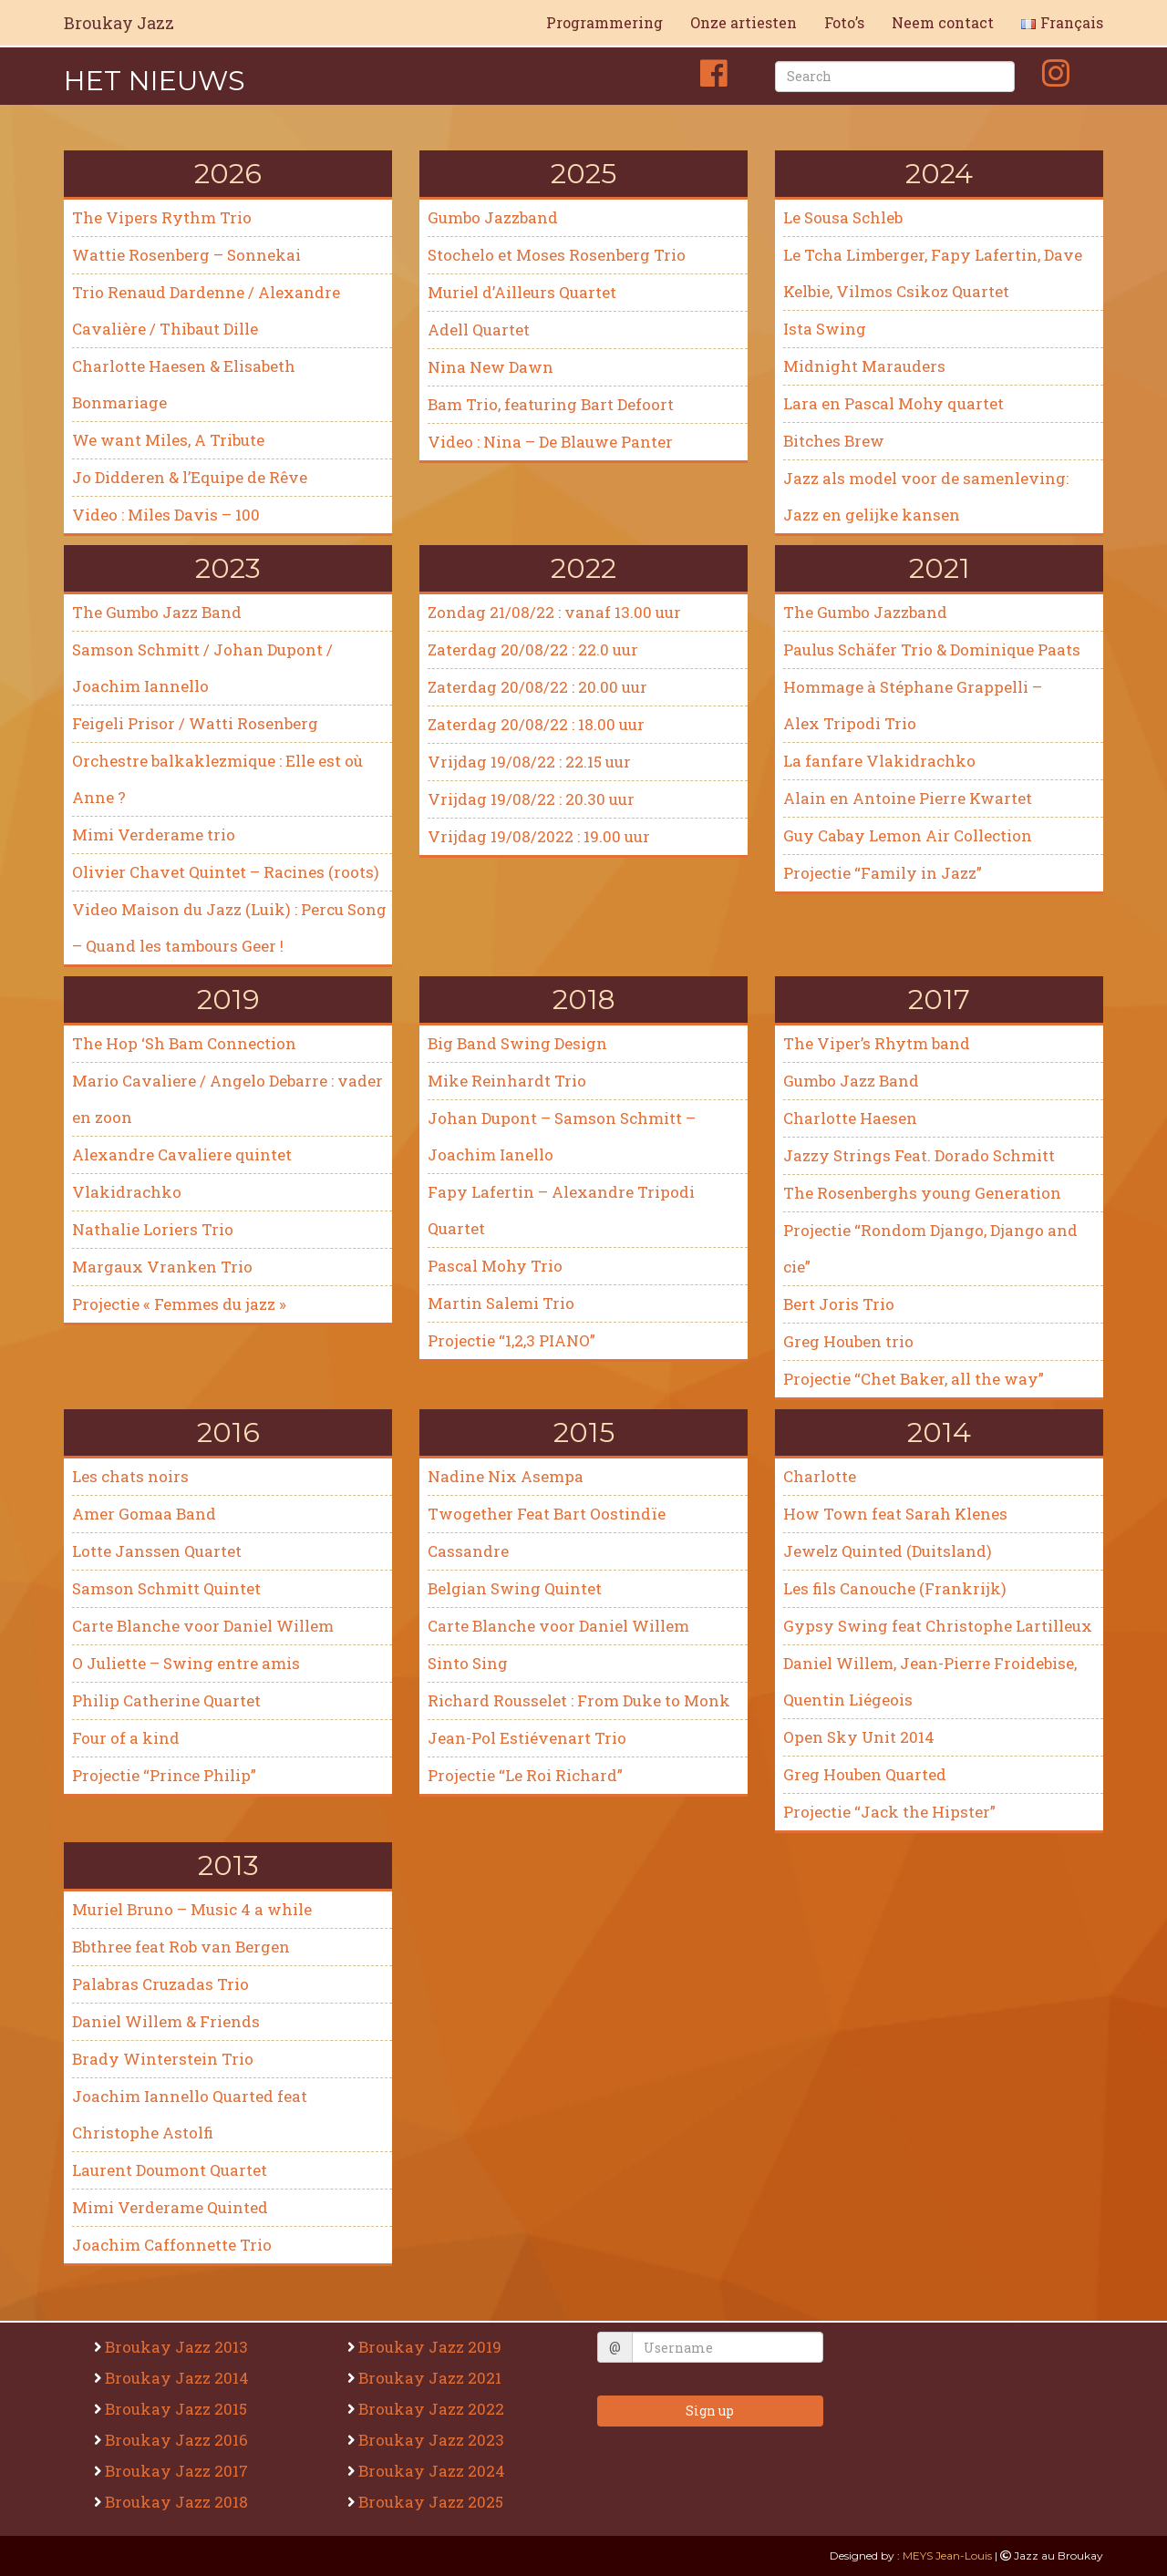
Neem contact (943, 22)
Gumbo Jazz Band (851, 1080)
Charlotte (819, 1476)
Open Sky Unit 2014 (859, 1736)
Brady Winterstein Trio (162, 2058)
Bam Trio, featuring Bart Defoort (551, 404)
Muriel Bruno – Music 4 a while (192, 1909)
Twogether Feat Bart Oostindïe (547, 1513)
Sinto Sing (468, 1663)
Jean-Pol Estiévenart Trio (527, 1737)
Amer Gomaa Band (144, 1513)
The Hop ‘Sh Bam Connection (184, 1043)
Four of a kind (126, 1737)
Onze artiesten (743, 22)
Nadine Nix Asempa (506, 1476)
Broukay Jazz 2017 (178, 2470)
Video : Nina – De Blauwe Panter (552, 441)
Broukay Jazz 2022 (433, 2408)
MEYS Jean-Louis (947, 2555)
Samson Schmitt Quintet (166, 1588)
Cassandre (468, 1550)
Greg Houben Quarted (864, 1774)
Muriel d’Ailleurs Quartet (522, 292)
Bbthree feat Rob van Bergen (181, 1946)
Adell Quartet (479, 329)
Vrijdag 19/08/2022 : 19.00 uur (539, 836)
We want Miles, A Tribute (168, 439)
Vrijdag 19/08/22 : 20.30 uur (531, 798)
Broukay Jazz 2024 (434, 2470)
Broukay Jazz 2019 (432, 2346)
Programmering (604, 22)
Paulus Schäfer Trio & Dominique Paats (931, 649)
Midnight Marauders (864, 365)
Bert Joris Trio (838, 1303)
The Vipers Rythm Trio (162, 217)
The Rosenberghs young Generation (922, 1192)
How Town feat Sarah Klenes (895, 1513)
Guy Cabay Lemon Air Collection (907, 835)
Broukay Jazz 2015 (178, 2408)
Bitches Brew (833, 440)
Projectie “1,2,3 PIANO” (511, 1340)
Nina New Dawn (490, 366)
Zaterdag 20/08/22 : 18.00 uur (536, 724)
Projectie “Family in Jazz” (882, 872)
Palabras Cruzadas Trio (160, 1983)
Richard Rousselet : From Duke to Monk (579, 1700)
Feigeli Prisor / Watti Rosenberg (195, 723)
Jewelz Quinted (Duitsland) (887, 1550)
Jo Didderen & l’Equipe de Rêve (189, 477)
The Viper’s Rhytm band (876, 1043)
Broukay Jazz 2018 (178, 2501)
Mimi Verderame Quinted (170, 2207)
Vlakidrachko (126, 1191)
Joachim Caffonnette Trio (172, 2244)
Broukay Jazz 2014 (179, 2377)
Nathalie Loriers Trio (152, 1229)
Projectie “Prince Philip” (164, 1775)
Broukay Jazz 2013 (178, 2346)
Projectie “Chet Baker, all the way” (913, 1378)
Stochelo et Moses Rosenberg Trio (558, 254)
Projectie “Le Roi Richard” (525, 1775)
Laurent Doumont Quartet (169, 2169)
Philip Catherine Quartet (166, 1700)
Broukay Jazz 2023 (433, 2439)
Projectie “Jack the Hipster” (889, 1811)
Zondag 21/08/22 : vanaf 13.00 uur (554, 612)
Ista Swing (824, 328)
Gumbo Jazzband (493, 217)
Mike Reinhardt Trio (507, 1080)
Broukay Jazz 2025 (433, 2501)
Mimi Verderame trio (153, 834)
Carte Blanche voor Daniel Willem (203, 1625)
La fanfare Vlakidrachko (879, 760)
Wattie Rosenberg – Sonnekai (186, 254)
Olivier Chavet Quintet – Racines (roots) (225, 871)
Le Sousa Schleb (843, 217)
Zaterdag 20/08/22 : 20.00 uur (537, 686)
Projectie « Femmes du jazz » (179, 1303)
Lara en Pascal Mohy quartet (893, 403)
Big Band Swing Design (517, 1043)
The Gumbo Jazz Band (157, 612)
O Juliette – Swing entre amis (186, 1663)
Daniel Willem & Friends (166, 2021)
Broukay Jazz (119, 23)
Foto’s (844, 22)
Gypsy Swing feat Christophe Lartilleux (937, 1625)
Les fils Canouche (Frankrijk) (895, 1588)
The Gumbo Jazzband (865, 612)
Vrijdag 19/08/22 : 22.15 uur (529, 761)
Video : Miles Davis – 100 (166, 514)
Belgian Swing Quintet (515, 1588)
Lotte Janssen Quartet (157, 1550)
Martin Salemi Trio (501, 1303)
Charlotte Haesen (850, 1118)
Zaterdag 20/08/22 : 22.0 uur (533, 649)
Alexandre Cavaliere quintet (182, 1154)
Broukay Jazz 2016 (178, 2439)
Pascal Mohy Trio (495, 1265)
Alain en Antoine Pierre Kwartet (907, 798)
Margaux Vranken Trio (162, 1266)
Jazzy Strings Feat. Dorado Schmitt (919, 1155)
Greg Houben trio (848, 1341)
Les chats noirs (130, 1476)
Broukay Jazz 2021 (432, 2377)
